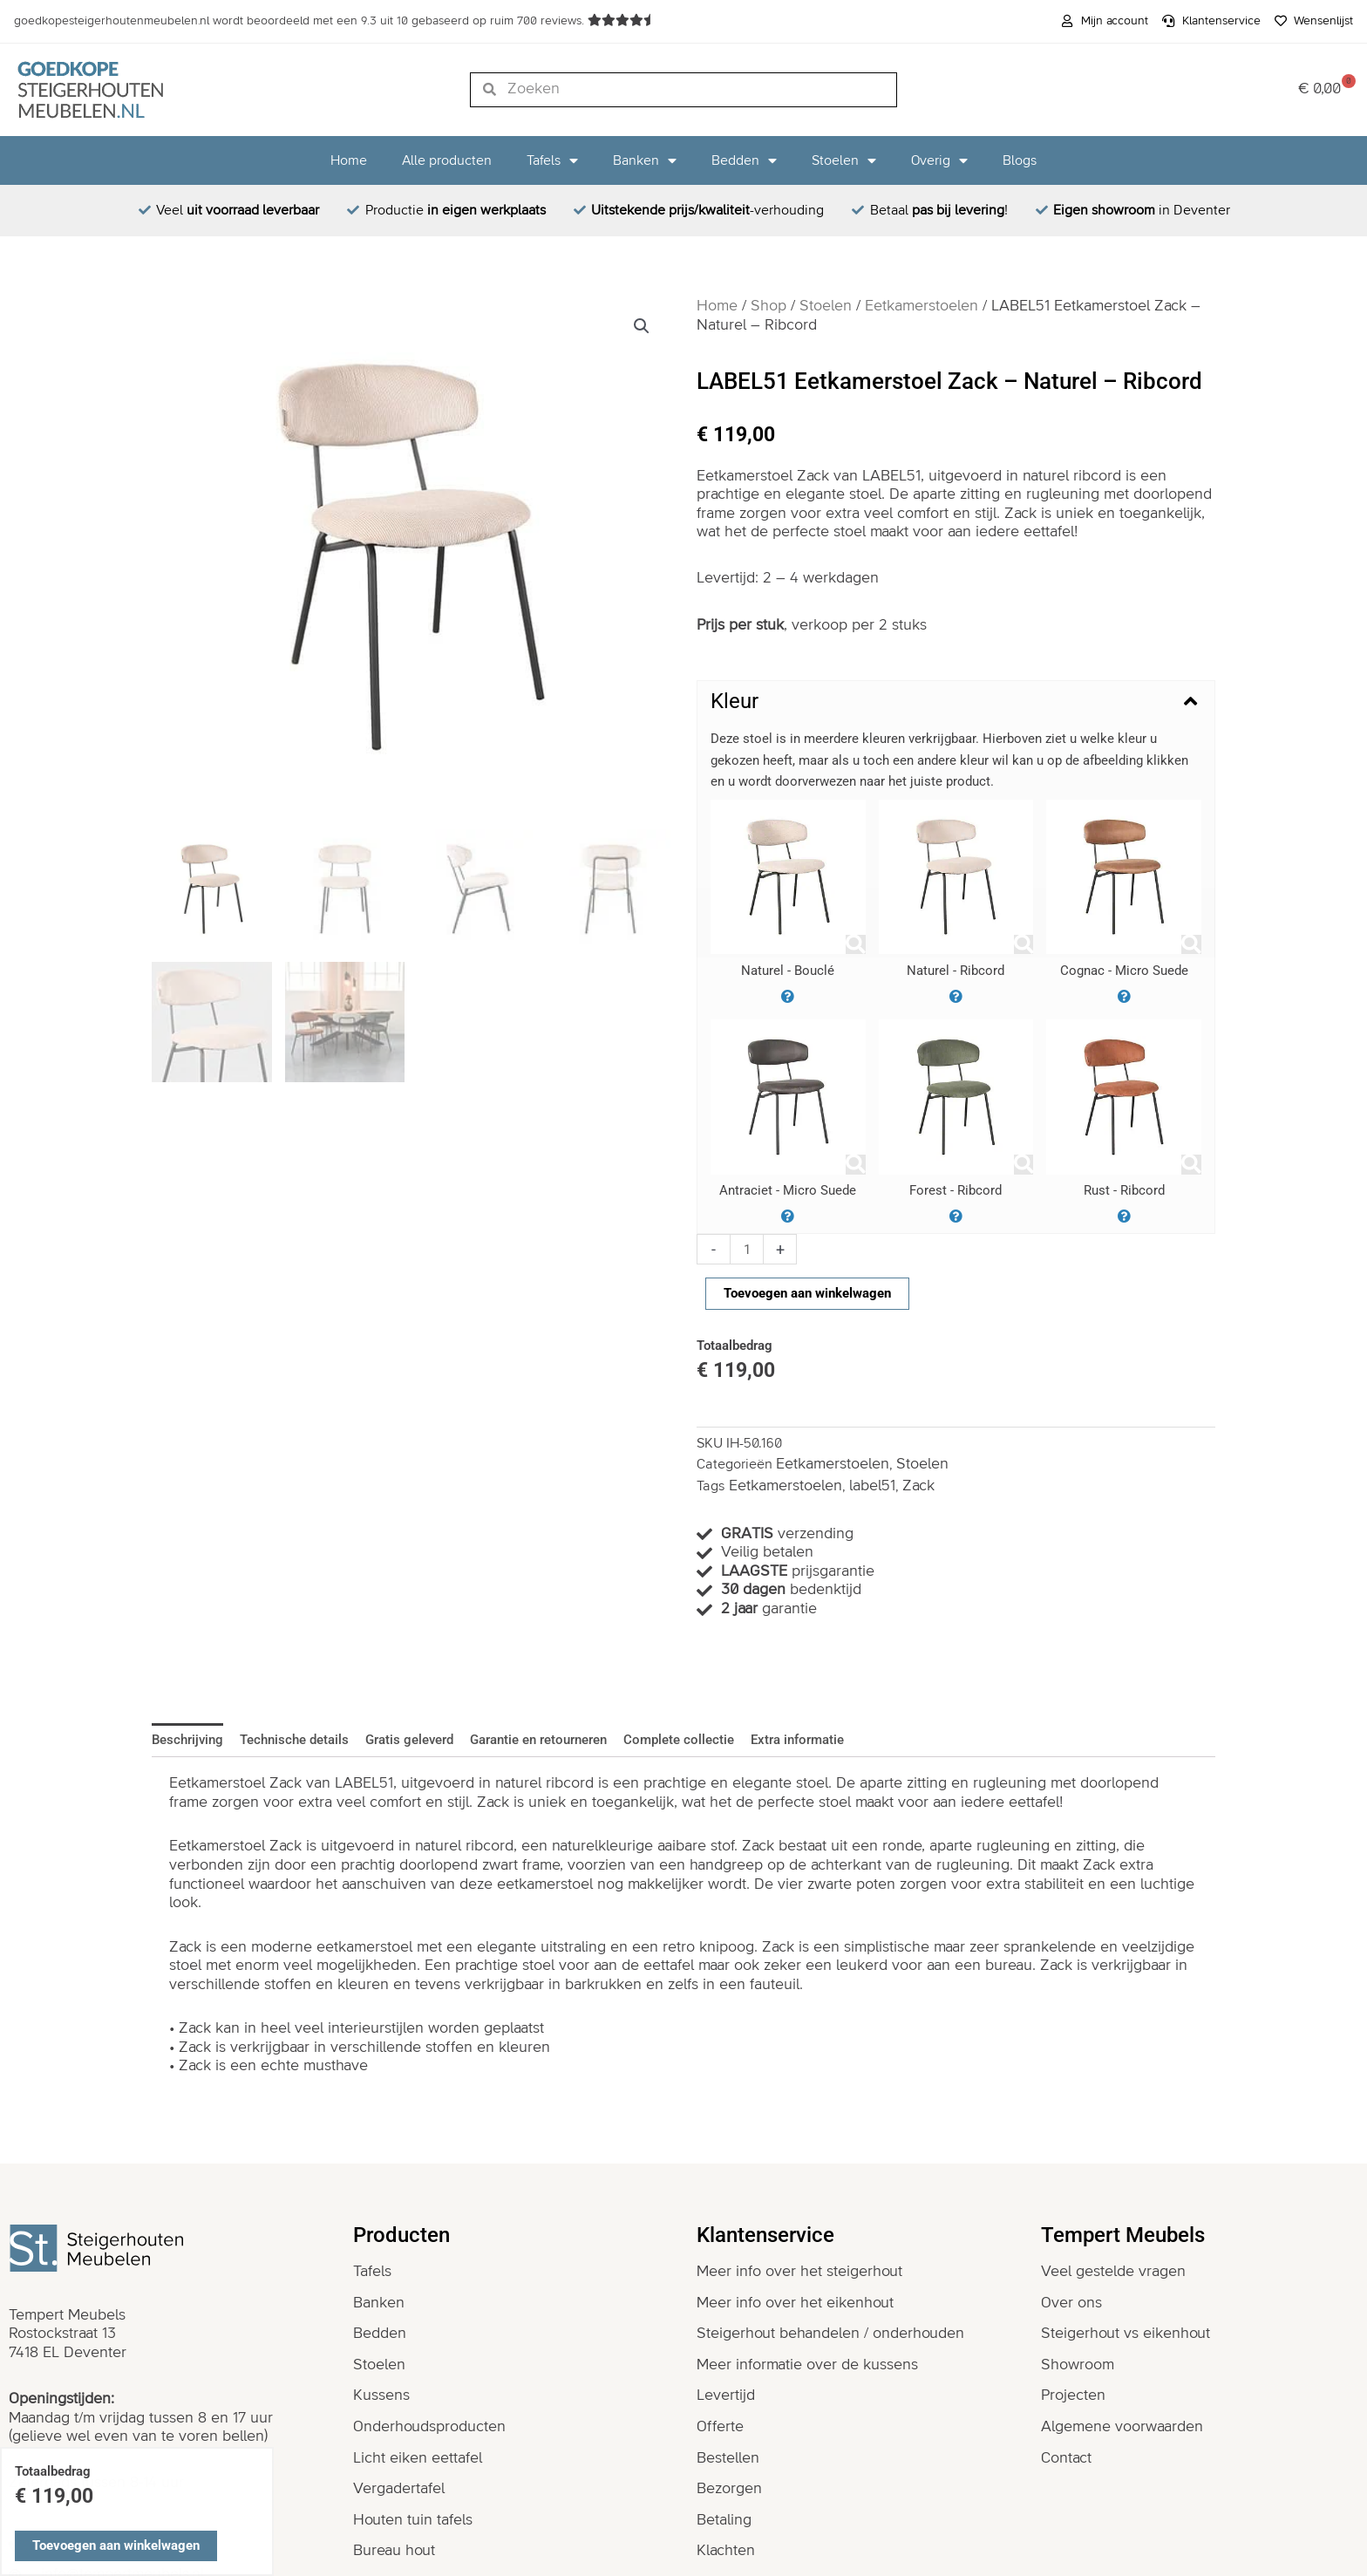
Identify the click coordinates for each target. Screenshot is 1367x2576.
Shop (768, 306)
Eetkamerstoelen (921, 306)
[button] (641, 326)
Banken (645, 160)
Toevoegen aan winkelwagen (807, 1293)
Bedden (744, 160)
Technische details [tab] (294, 1740)
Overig (939, 160)
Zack (918, 1486)
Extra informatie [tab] (797, 1740)
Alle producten (447, 160)
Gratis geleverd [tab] (409, 1740)
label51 (872, 1486)
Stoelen (844, 160)
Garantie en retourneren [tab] (538, 1740)
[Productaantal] (747, 1249)
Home (348, 160)
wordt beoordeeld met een (301, 21)
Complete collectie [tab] (678, 1740)
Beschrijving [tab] (187, 1740)
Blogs (1020, 160)
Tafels (552, 160)
